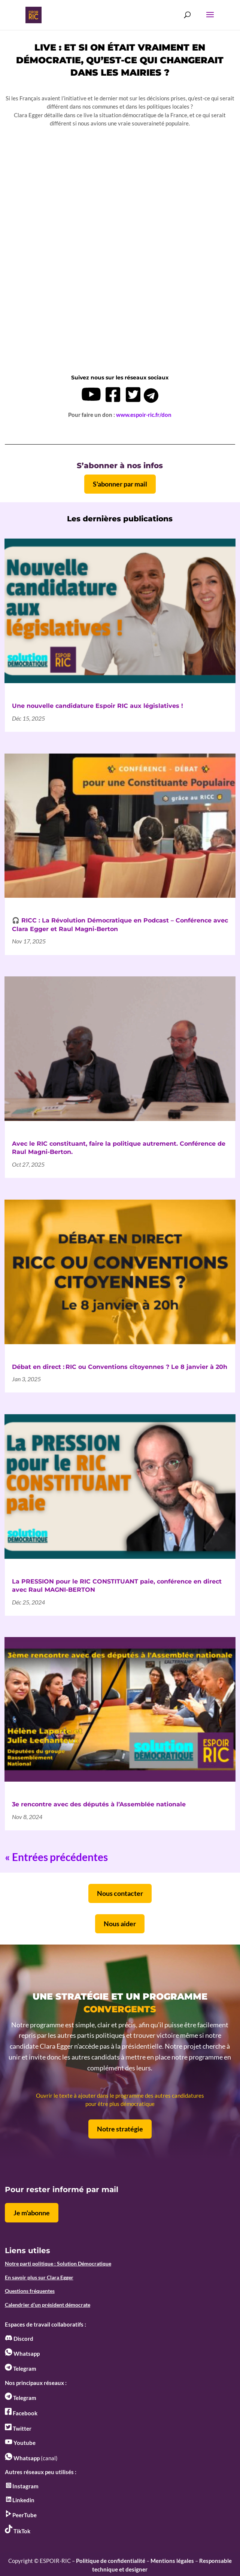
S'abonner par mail (120, 484)
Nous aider (120, 1923)
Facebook (21, 2413)
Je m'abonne (31, 2213)
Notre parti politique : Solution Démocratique (58, 2263)
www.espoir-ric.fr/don (143, 414)
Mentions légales (172, 2560)
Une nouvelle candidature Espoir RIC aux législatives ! (97, 705)
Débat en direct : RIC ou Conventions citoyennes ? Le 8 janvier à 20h (119, 1366)
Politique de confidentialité (110, 2560)
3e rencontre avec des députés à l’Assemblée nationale (99, 1804)
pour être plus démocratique (120, 2103)
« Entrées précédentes (56, 1857)
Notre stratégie (120, 2129)
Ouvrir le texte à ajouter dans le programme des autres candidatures (120, 2095)
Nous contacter (120, 1893)
